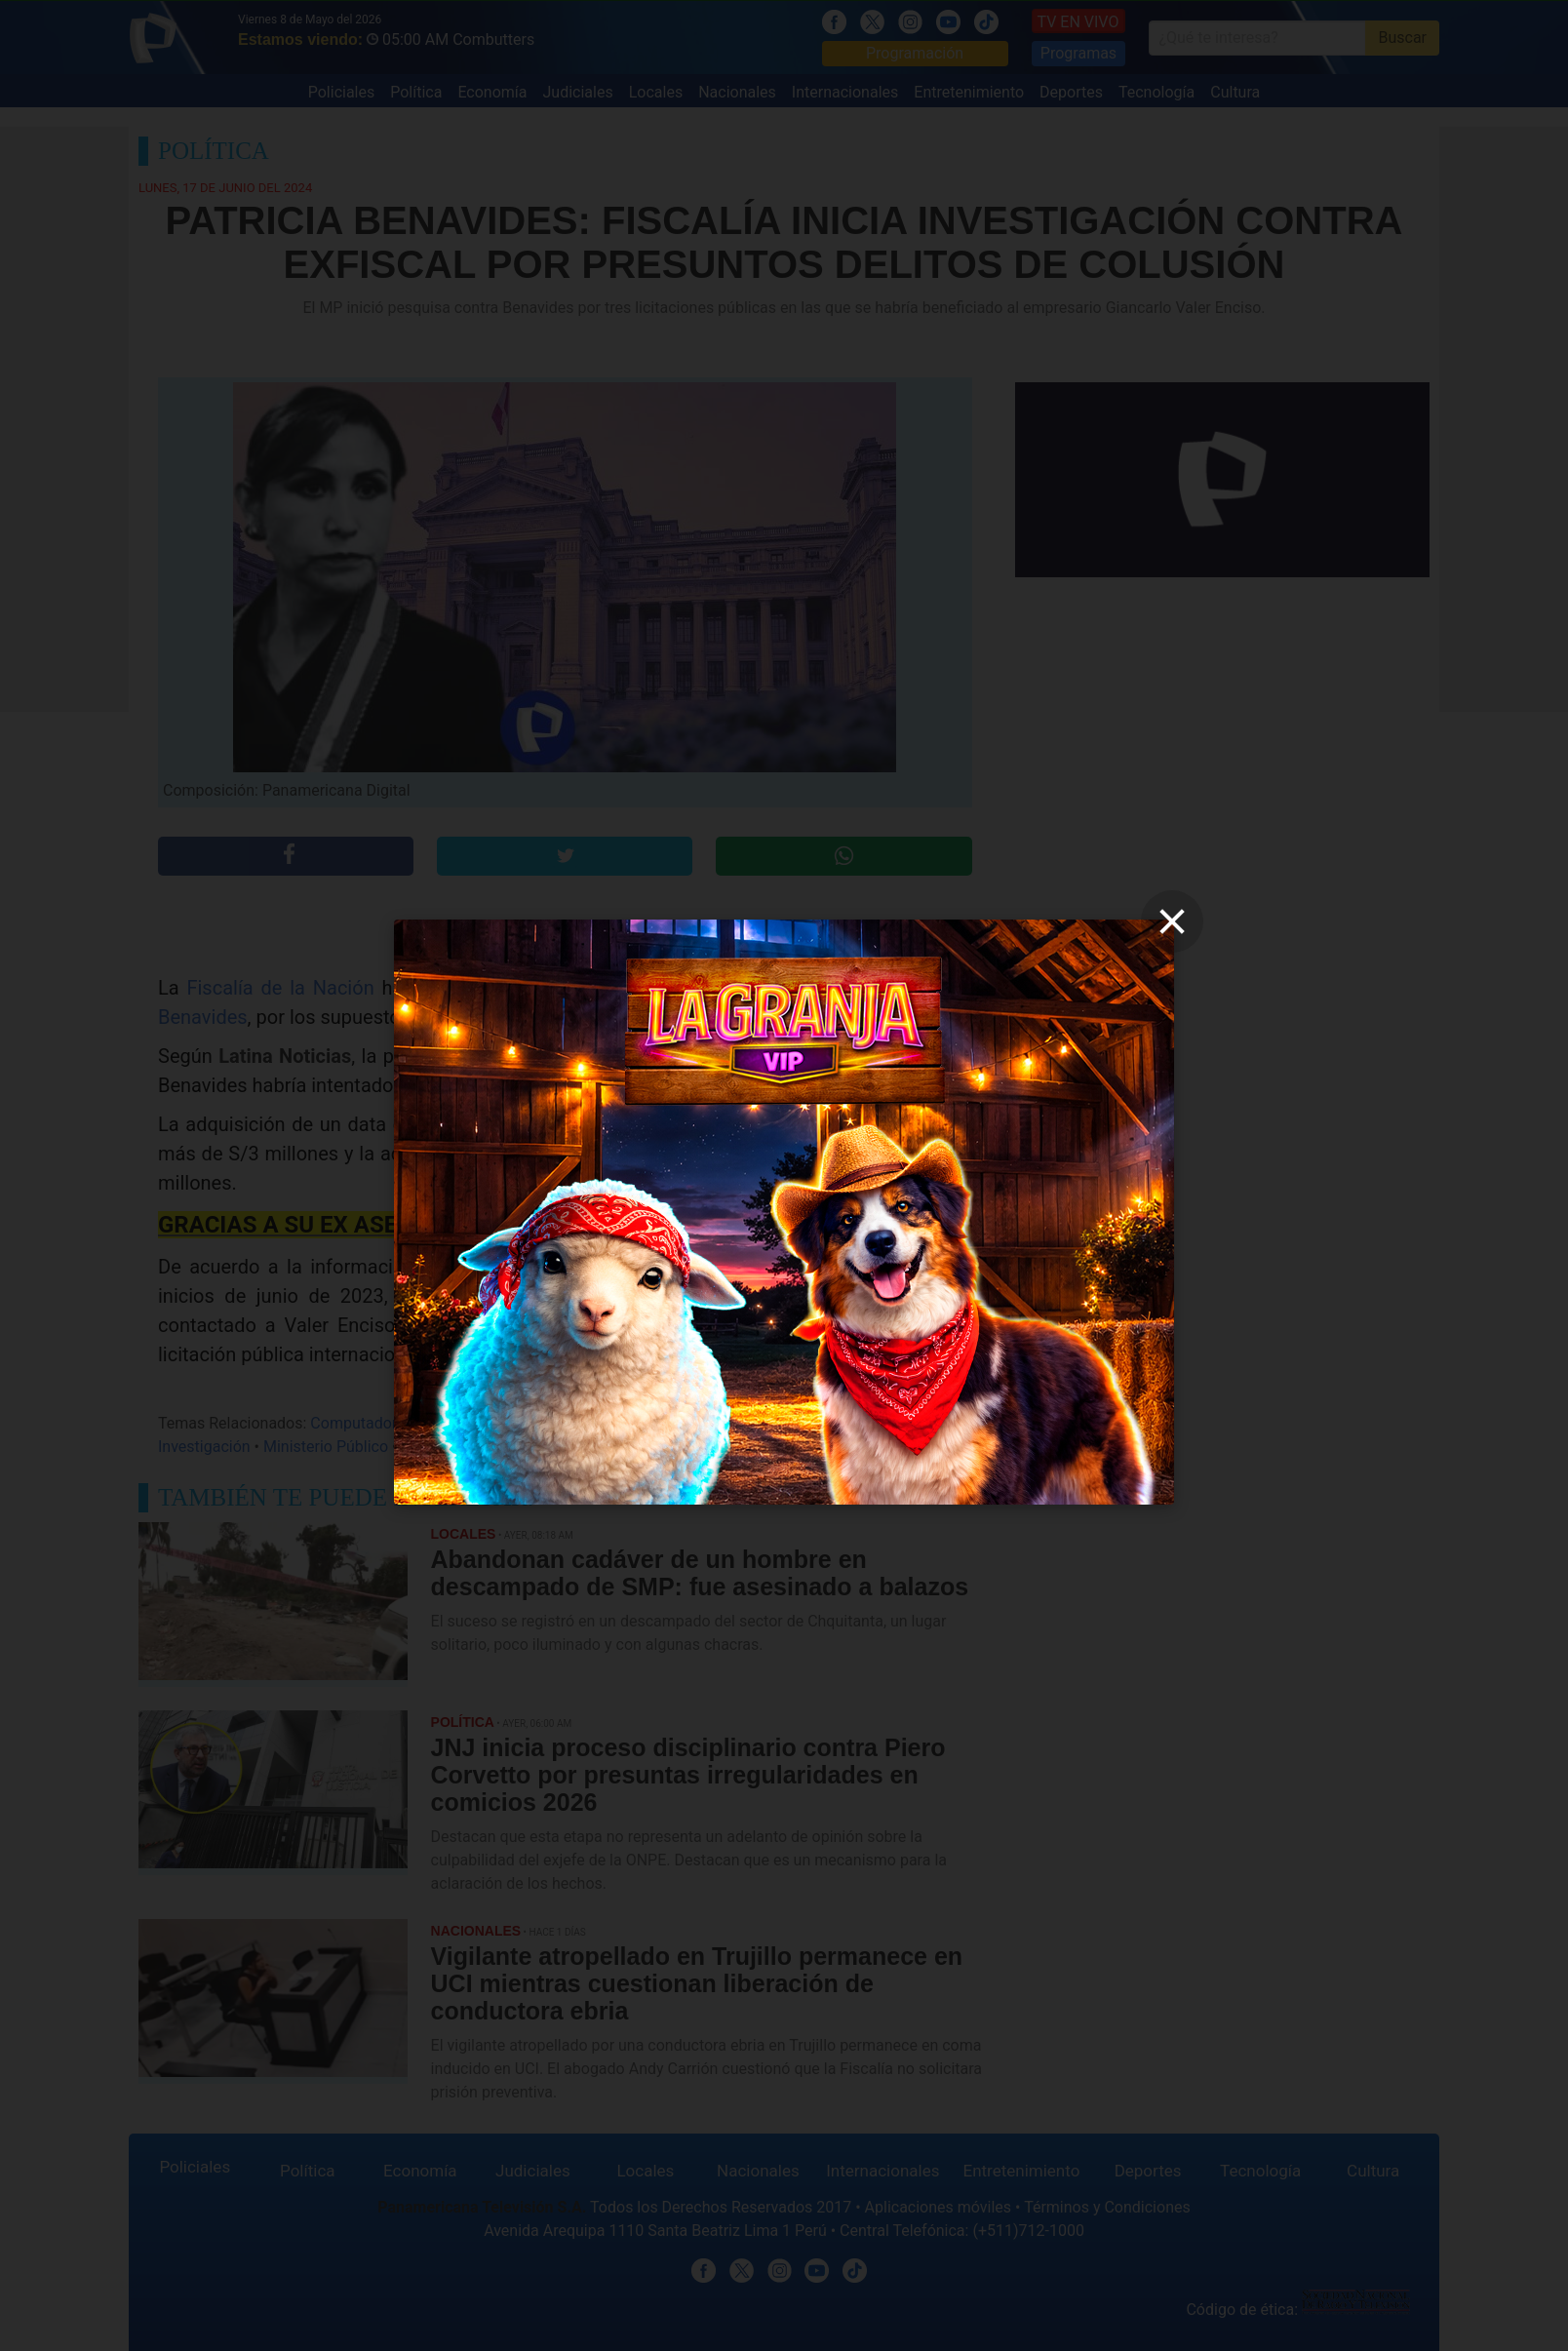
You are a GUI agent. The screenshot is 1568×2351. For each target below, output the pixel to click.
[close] (1172, 921)
